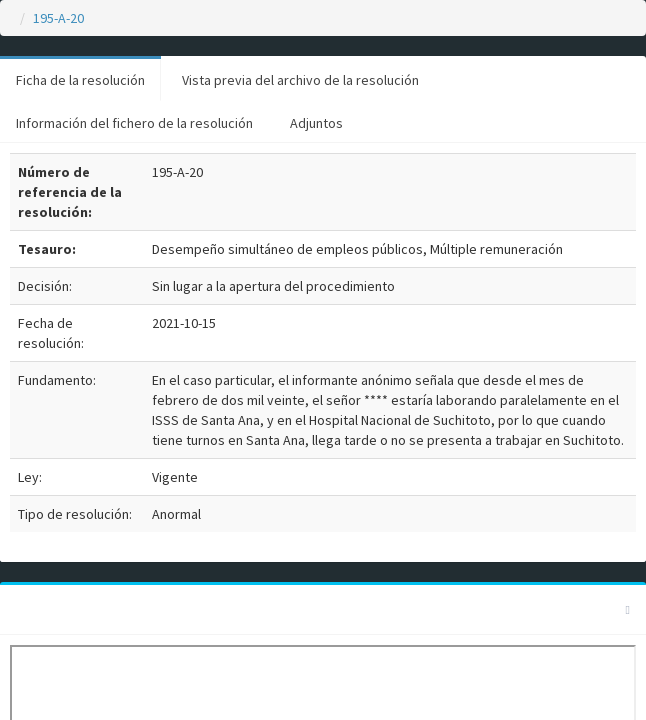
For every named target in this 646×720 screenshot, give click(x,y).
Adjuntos (316, 123)
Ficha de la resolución (80, 80)
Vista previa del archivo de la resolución (300, 80)
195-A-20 (58, 18)
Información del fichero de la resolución (134, 123)
